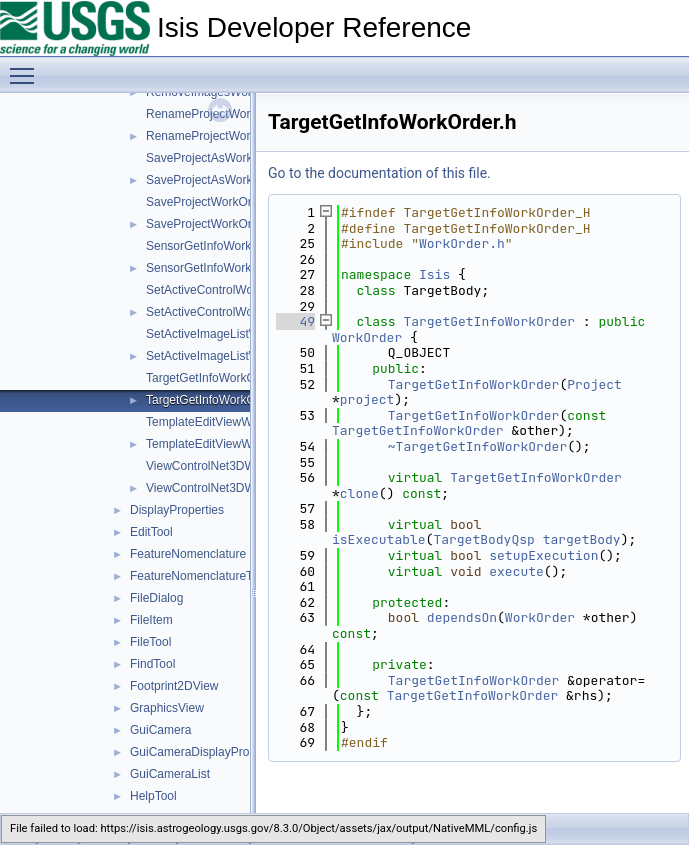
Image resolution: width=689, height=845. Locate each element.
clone (359, 493)
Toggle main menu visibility (27, 67)
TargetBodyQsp (483, 539)
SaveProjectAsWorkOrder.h (219, 180)
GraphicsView (167, 708)
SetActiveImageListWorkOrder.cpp (237, 334)
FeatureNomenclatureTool (199, 576)
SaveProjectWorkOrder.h (212, 224)
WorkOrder (367, 337)
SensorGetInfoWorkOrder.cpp (225, 246)
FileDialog (156, 598)
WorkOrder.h (462, 243)
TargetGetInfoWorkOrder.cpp (222, 378)
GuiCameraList (170, 774)
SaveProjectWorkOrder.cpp (218, 202)
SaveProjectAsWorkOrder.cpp (225, 158)
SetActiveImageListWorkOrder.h (231, 356)
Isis (434, 274)
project (367, 399)
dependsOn (462, 617)
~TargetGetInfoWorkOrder (477, 446)
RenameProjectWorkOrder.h (221, 136)
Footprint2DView (174, 686)
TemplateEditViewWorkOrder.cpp (234, 422)
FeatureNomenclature (188, 554)
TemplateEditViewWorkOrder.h (227, 444)
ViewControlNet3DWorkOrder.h (229, 488)
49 (295, 321)
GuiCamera (160, 730)
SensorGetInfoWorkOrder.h (218, 268)
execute (516, 571)
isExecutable (379, 539)
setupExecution (543, 555)
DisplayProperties (177, 510)
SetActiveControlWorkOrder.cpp (231, 290)
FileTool (150, 642)
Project (594, 384)
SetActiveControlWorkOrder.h (224, 312)
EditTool (151, 532)
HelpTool (153, 796)
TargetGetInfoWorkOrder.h (216, 400)
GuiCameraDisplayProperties (207, 752)
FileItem (151, 620)
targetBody (582, 539)
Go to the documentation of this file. (379, 173)
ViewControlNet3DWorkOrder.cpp (235, 466)
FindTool (152, 664)
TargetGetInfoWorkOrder (489, 321)
